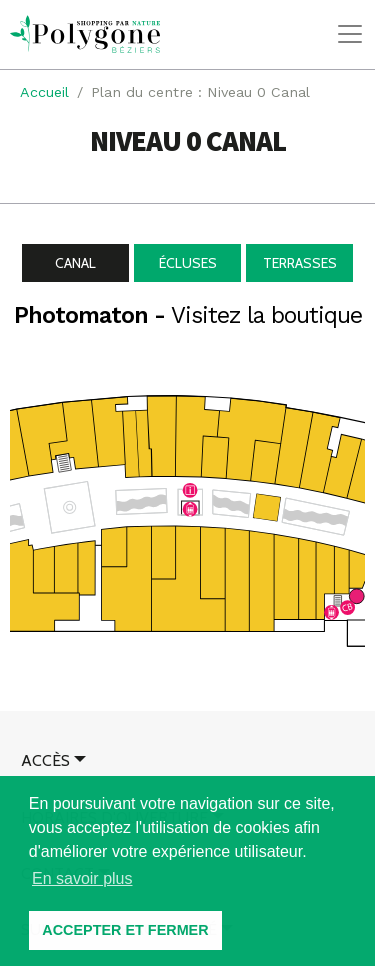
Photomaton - (188, 315)
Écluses (188, 263)
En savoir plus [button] (82, 878)
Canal (75, 263)
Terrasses (300, 263)
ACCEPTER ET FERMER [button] (125, 930)
